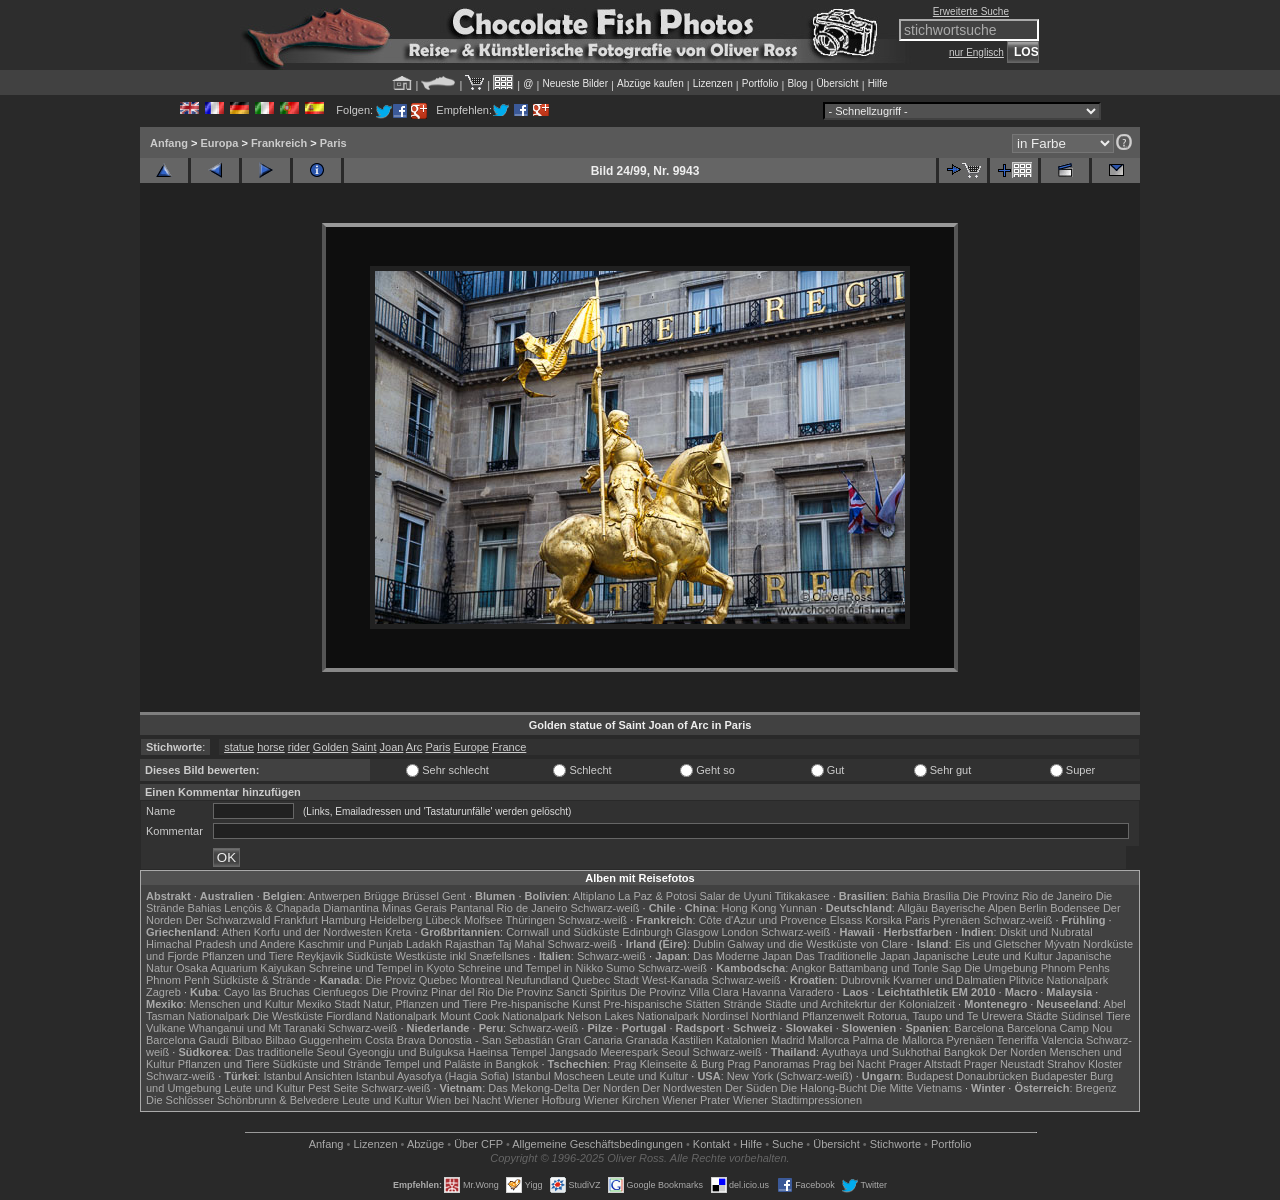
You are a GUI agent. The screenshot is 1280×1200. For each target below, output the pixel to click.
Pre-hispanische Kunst (545, 1004)
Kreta (398, 932)
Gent (454, 896)
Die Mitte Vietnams (916, 1088)
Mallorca (829, 1040)
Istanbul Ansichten (307, 1076)
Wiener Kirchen (621, 1100)
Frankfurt (296, 920)
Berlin (1033, 908)
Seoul (675, 1052)
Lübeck (442, 920)
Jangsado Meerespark (603, 1052)
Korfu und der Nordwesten (318, 932)
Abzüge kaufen (650, 83)
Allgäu (912, 908)
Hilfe (878, 83)
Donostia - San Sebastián (491, 1040)
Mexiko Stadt (328, 1004)
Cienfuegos (341, 992)
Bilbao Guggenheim (313, 1040)
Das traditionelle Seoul (290, 1052)
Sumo (620, 968)
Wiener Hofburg (542, 1100)
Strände (742, 1004)
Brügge (381, 896)
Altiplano (594, 896)
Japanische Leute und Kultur (982, 956)
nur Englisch (976, 52)
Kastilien (692, 1040)
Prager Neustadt (1004, 1064)
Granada (646, 1040)
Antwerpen (334, 896)
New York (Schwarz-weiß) (790, 1076)
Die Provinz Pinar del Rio (433, 992)
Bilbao (247, 1040)
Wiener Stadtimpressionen (797, 1100)
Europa (219, 143)
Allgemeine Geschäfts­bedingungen (597, 1144)
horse (271, 747)
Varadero (811, 992)
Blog (797, 83)
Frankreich (279, 143)
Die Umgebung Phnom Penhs (1037, 968)
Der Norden (1018, 1052)
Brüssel (420, 896)
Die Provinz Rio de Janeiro (1027, 896)
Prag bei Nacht (849, 1064)
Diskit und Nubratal (1046, 932)
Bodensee (1075, 908)
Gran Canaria (589, 1040)
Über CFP (478, 1144)
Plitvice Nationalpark (1059, 980)
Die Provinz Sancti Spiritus (562, 992)
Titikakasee (801, 896)
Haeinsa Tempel (507, 1052)
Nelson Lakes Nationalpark (632, 1016)
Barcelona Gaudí (187, 1040)
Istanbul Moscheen (558, 1076)
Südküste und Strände (327, 1064)
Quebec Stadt (605, 980)
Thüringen (530, 920)
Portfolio (760, 83)
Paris (333, 143)
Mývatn (1062, 944)
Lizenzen (713, 83)
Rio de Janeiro (531, 908)
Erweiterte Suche (971, 11)
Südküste (370, 956)
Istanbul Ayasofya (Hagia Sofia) (432, 1076)
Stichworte (895, 1144)
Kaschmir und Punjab (350, 944)
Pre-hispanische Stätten (661, 1004)
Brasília (941, 896)
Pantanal (471, 908)
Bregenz (1096, 1088)
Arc (414, 747)
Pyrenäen (956, 920)
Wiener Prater (696, 1100)
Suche (787, 1144)
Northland (775, 1016)
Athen (236, 932)
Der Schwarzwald (228, 920)
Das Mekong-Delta (533, 1088)
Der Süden (751, 1088)
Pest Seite (333, 1088)
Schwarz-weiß (604, 908)
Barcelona (979, 1028)
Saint (363, 747)
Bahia (905, 896)
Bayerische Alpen (973, 908)
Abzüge (425, 1144)
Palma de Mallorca (897, 1040)
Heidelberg (395, 920)
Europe (471, 747)
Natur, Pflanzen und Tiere (425, 1004)
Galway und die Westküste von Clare (817, 944)
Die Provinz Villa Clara (684, 992)
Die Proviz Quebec (412, 980)
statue (239, 747)
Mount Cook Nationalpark (502, 1016)
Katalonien (742, 1040)
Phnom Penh (178, 980)
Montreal (481, 980)
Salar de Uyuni (735, 896)
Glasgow (697, 932)
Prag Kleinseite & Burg (668, 1064)
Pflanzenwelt (833, 1016)
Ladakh (424, 944)
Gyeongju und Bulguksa (406, 1052)
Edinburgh (647, 932)
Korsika (883, 920)
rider (299, 747)
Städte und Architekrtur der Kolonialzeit (860, 1004)
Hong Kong (748, 908)
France (509, 747)
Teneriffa (1017, 1040)
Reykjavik (319, 956)
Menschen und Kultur (241, 1004)
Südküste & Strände (262, 980)
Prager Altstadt (925, 1064)
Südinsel (1082, 1016)
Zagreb (163, 992)
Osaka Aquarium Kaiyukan (241, 968)
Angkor (808, 968)
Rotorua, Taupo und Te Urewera (945, 1016)
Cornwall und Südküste (562, 932)
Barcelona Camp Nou (1059, 1028)
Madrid (788, 1040)
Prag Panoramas (768, 1064)
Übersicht (837, 83)
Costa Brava (395, 1040)
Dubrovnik (866, 980)
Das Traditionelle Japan (852, 956)
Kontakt (711, 1144)
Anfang (169, 143)
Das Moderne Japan (742, 956)
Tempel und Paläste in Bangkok (461, 1064)
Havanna (764, 992)
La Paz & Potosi (657, 896)
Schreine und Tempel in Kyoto (382, 968)
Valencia (1062, 1040)
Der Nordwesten (681, 1088)
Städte (1042, 1016)
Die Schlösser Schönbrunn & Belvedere (242, 1100)
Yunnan (797, 908)
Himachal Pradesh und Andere (220, 944)
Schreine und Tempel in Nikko (530, 968)
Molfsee (483, 920)
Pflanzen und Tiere (248, 956)
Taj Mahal (520, 944)
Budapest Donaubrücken (966, 1076)
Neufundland (537, 980)
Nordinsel (725, 1016)
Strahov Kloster (1084, 1064)
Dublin (708, 944)
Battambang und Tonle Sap (895, 968)
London (739, 932)
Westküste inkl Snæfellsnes (463, 956)
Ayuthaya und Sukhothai (881, 1052)
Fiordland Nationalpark (381, 1016)
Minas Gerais (414, 908)
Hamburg (343, 920)
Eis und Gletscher (998, 944)
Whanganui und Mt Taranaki (256, 1028)
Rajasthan (470, 944)
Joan (392, 747)
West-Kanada (675, 980)
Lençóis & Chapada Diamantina (301, 908)
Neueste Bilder (575, 83)
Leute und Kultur (648, 1076)
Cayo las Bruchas (267, 992)
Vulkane (165, 1028)
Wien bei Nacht (463, 1100)
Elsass (846, 920)
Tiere (1118, 1016)
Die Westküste (287, 1016)
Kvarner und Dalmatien (949, 980)
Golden (330, 747)
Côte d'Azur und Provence (763, 920)
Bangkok (965, 1052)
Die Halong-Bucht (824, 1088)
